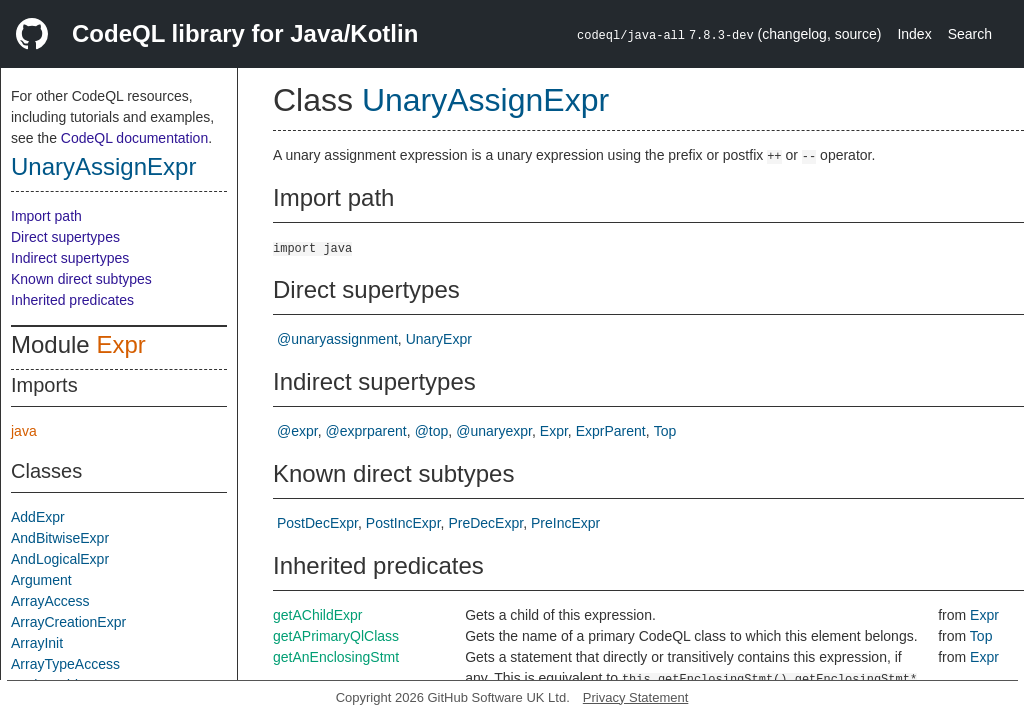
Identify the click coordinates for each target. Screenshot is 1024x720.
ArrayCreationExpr (68, 622)
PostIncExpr (403, 523)
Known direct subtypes (81, 279)
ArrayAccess (50, 601)
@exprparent (366, 431)
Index (914, 34)
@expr (297, 431)
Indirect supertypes (70, 258)
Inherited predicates (72, 300)
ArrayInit (37, 643)
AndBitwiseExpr (60, 538)
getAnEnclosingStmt (336, 657)
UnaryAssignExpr (103, 166)
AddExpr (38, 517)
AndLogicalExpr (60, 559)
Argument (41, 580)
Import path (46, 216)
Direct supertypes (65, 237)
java (24, 431)
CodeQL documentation (134, 138)
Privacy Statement (636, 697)
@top (432, 431)
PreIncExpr (565, 523)
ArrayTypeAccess (65, 664)
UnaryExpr (439, 339)
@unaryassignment (337, 339)
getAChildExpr (318, 615)
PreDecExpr (485, 523)
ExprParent (611, 431)
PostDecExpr (317, 523)
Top (665, 431)
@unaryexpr (494, 431)
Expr (120, 344)
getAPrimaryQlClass (336, 636)
